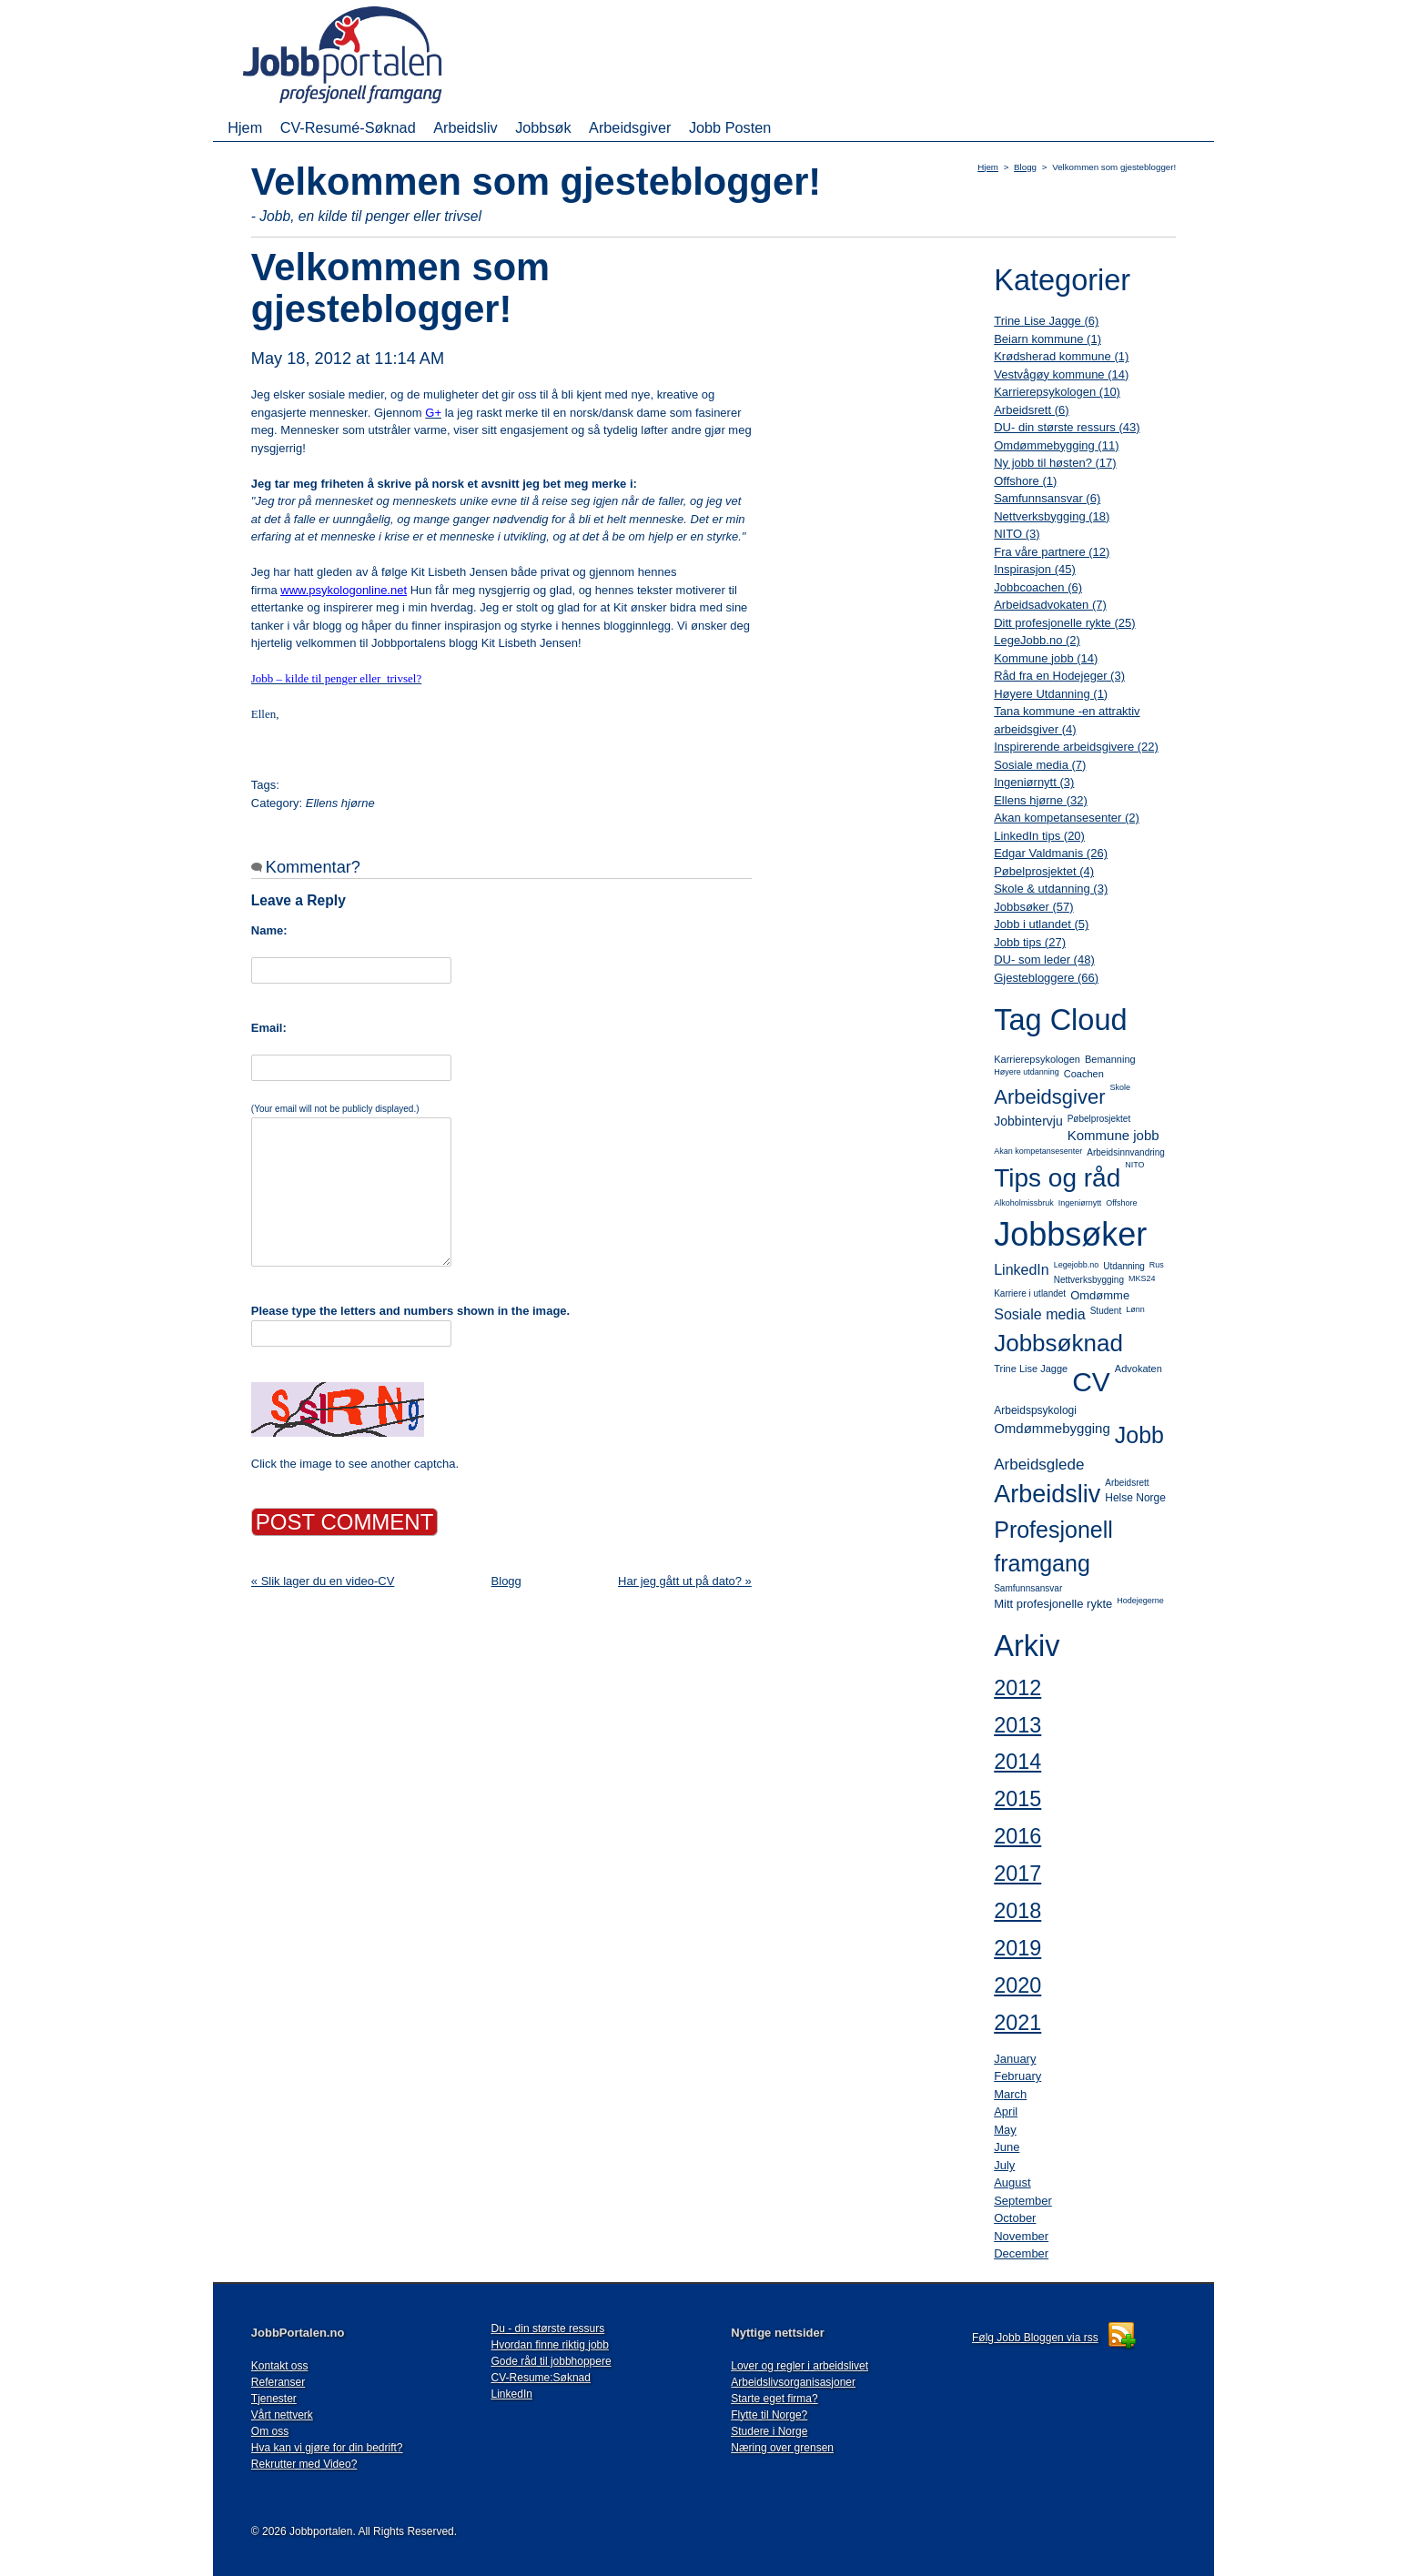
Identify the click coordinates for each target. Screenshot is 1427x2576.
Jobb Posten (730, 127)
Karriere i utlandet (1030, 1293)
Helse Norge (1135, 1497)
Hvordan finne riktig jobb (550, 2345)
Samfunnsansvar (1028, 1588)
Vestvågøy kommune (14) (1061, 374)
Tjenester (274, 2398)
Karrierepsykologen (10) (1057, 392)
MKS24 (1142, 1278)
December (1021, 2253)
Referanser (278, 2382)
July (1004, 2165)
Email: (269, 1028)
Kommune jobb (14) (1046, 658)
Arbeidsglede (1039, 1464)
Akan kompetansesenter (1038, 1151)
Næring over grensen (782, 2447)
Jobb (1139, 1435)
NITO (1134, 1164)
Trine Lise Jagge (1031, 1368)
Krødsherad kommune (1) (1061, 356)
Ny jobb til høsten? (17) (1055, 463)
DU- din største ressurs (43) (1066, 427)
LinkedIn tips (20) (1039, 836)
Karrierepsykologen (1037, 1059)
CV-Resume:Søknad (541, 2377)
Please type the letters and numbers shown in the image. (410, 1311)
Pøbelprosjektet (1099, 1119)
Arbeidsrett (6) (1031, 410)
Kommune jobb (1113, 1135)
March (1010, 2094)
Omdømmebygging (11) (1056, 445)
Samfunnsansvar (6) (1047, 498)
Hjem (245, 127)
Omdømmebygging (1052, 1428)
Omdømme (1099, 1295)
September (1023, 2200)
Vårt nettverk (282, 2415)
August (1012, 2182)
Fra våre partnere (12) (1051, 552)
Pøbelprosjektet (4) (1044, 871)
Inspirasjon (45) (1035, 569)
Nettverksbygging (1089, 1280)
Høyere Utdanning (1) (1051, 694)
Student (1105, 1311)
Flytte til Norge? (769, 2415)
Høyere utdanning (1026, 1071)
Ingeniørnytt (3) (1034, 782)
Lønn (1135, 1309)
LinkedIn (1021, 1270)
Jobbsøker (1070, 1234)
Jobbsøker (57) (1033, 907)
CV (1091, 1382)
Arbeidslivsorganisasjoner (793, 2382)
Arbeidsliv (465, 127)
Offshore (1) (1025, 481)
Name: (269, 930)
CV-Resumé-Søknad (348, 127)
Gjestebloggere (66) (1046, 978)
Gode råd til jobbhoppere (551, 2361)
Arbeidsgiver (630, 127)
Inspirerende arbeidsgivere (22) (1076, 746)
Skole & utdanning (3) (1051, 888)
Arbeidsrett (1127, 1483)
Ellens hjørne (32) (1041, 800)
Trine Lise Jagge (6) (1046, 321)
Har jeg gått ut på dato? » (685, 1581)
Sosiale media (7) (1040, 765)
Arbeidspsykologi (1035, 1410)
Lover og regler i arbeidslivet (799, 2365)
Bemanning (1110, 1059)
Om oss (269, 2431)
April (1005, 2111)
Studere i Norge (769, 2431)
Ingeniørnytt (1080, 1202)
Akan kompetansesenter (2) (1066, 817)
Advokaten (1138, 1368)
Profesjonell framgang (1053, 1547)
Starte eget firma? (774, 2398)
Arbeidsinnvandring (1126, 1152)
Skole (1119, 1087)
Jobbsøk (543, 127)
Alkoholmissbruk (1024, 1202)
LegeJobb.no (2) (1037, 640)
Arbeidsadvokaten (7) (1050, 604)
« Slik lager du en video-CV (323, 1581)
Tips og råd (1057, 1178)
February (1017, 2076)
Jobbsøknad (1058, 1343)
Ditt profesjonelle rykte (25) (1064, 623)
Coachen (1084, 1073)
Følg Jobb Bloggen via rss (1035, 2337)
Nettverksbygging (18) (1051, 516)
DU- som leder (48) (1044, 959)
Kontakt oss (280, 2365)
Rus (1156, 1264)
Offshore (1121, 1202)
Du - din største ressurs (548, 2328)
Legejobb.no (1076, 1264)
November (1021, 2236)
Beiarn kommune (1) (1047, 339)
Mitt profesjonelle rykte (1053, 1604)
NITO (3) (1016, 533)
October (1015, 2218)
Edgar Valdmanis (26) (1051, 853)
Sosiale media (1040, 1314)
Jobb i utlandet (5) (1041, 924)
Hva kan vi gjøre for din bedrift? (327, 2447)
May (1005, 2130)
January (1015, 2059)
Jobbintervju (1028, 1121)
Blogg (1025, 167)
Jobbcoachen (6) (1038, 587)
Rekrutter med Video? (304, 2464)
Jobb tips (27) (1030, 942)
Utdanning (1124, 1266)
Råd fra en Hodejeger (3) (1059, 675)
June (1006, 2147)
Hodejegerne (1140, 1600)
